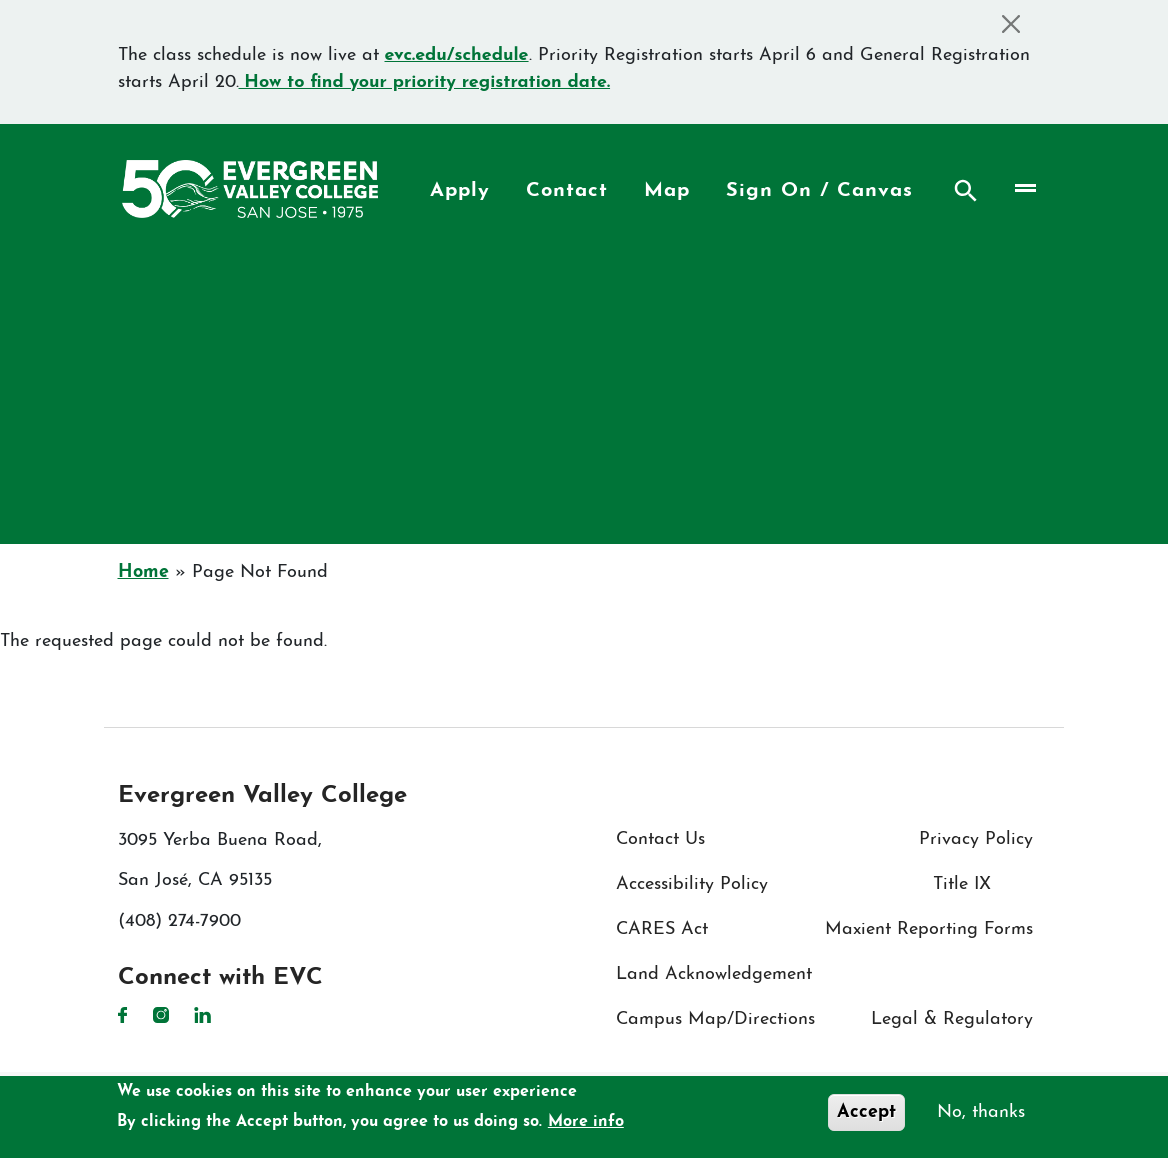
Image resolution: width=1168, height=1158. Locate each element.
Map (667, 191)
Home (143, 572)
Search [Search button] (966, 191)
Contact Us (660, 839)
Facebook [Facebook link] (123, 1015)
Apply (460, 191)
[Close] (1011, 23)
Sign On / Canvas (819, 191)
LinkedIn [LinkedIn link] (202, 1015)
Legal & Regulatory (952, 1019)
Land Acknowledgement (714, 974)
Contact (567, 191)
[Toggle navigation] (1023, 188)
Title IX (962, 884)
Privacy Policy (976, 839)
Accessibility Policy (692, 884)
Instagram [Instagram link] (161, 1015)
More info (586, 1122)
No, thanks (981, 1112)
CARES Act (662, 929)
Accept (866, 1112)
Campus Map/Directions (715, 1019)
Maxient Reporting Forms (929, 929)
